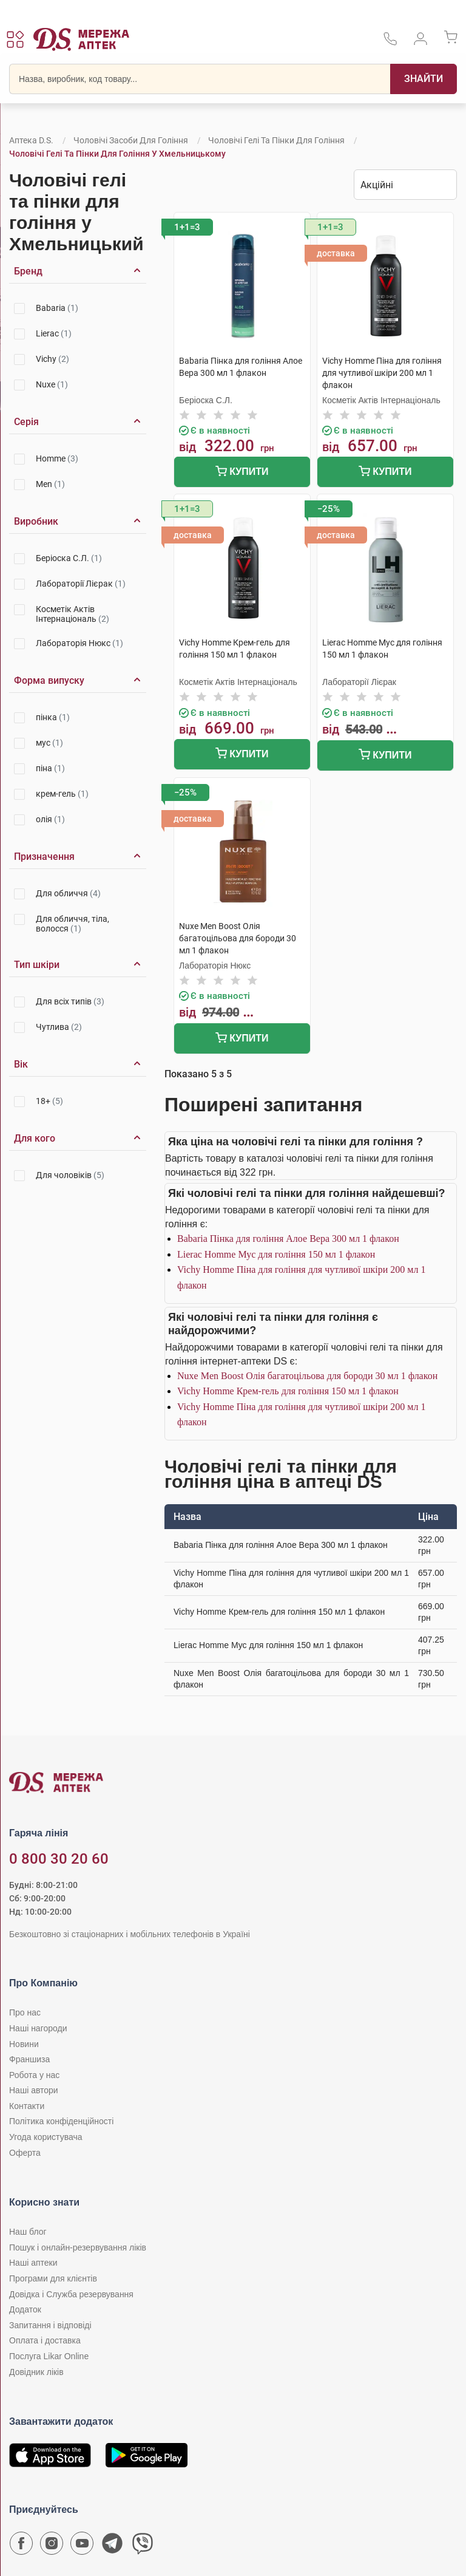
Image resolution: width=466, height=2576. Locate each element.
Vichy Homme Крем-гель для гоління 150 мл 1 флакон (288, 1391)
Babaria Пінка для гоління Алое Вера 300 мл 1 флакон (288, 1238)
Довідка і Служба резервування (71, 2294)
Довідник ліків (36, 2372)
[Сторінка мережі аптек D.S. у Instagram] (51, 2546)
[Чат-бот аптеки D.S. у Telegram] (112, 2546)
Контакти (26, 2106)
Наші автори (33, 2090)
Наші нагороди (38, 2028)
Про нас (25, 2012)
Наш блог (28, 2232)
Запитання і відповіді (50, 2325)
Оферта (25, 2153)
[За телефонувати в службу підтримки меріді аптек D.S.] (390, 43)
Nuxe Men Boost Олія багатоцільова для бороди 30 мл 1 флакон (307, 1376)
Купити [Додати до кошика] (241, 473)
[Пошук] (423, 79)
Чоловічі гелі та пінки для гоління (276, 140)
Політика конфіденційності (61, 2121)
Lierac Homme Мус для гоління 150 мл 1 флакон (276, 1254)
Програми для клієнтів (53, 2278)
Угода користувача (45, 2137)
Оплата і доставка (45, 2340)
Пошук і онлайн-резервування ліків (77, 2247)
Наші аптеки (33, 2263)
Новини (24, 2044)
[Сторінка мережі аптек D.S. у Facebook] (21, 2546)
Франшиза (29, 2059)
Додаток (25, 2309)
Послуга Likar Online (49, 2356)
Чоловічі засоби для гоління (130, 140)
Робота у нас (34, 2075)
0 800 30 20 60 (59, 1858)
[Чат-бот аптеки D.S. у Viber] (142, 2546)
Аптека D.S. (31, 140)
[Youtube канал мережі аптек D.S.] (82, 2546)
